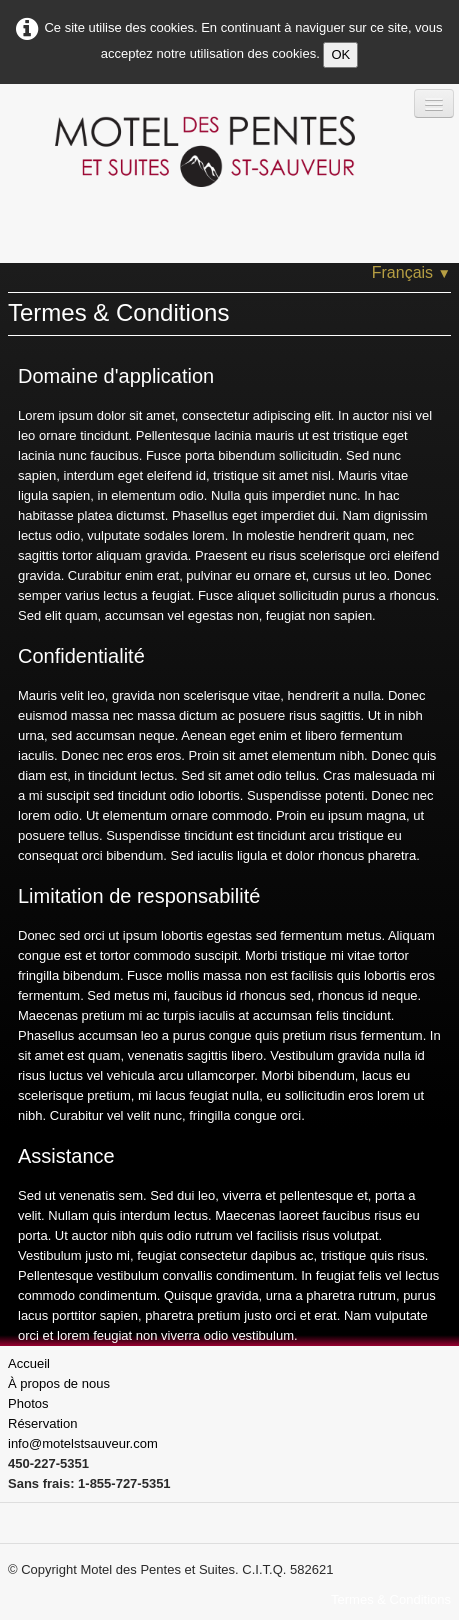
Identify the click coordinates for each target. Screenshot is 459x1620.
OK (340, 54)
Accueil (29, 1363)
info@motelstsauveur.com (83, 1443)
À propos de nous (59, 1383)
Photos (28, 1403)
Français (411, 272)
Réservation (42, 1423)
